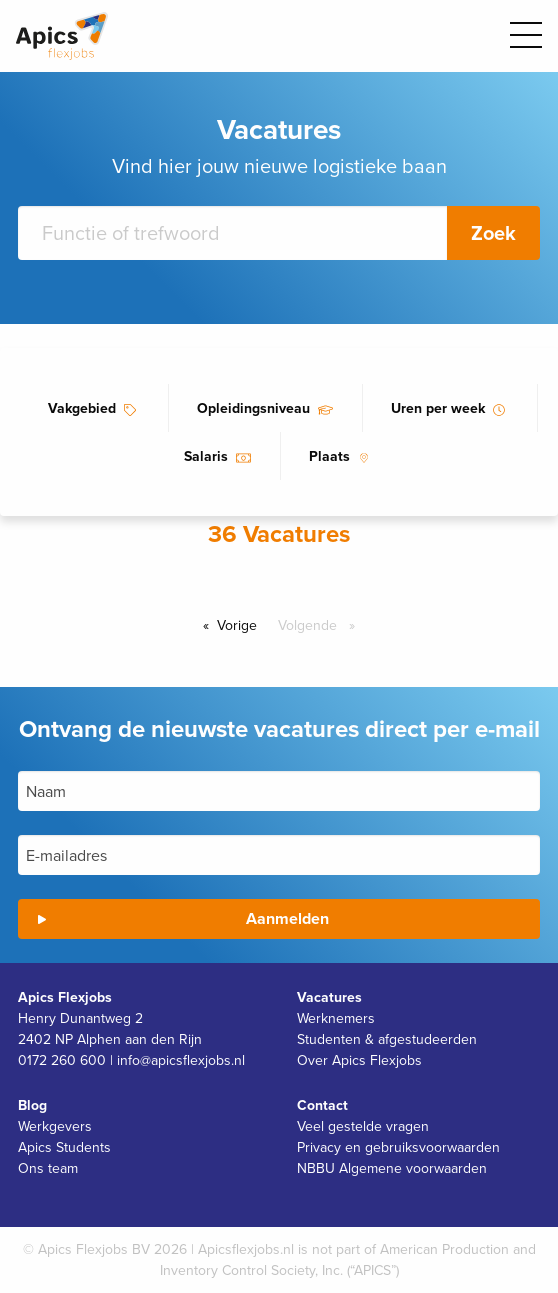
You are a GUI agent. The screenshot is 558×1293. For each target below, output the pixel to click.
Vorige (242, 625)
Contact (322, 1105)
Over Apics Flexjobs (359, 1060)
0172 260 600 (62, 1060)
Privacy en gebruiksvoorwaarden (398, 1147)
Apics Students (64, 1147)
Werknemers (336, 1018)
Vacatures (329, 997)
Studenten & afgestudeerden (387, 1039)
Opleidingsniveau (253, 408)
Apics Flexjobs (65, 997)
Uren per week (438, 408)
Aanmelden (287, 918)
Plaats (329, 456)
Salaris (206, 456)
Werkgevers (55, 1126)
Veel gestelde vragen (363, 1126)
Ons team (48, 1168)
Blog (32, 1105)
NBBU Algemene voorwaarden (392, 1168)
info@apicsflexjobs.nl (181, 1060)
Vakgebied (82, 408)
